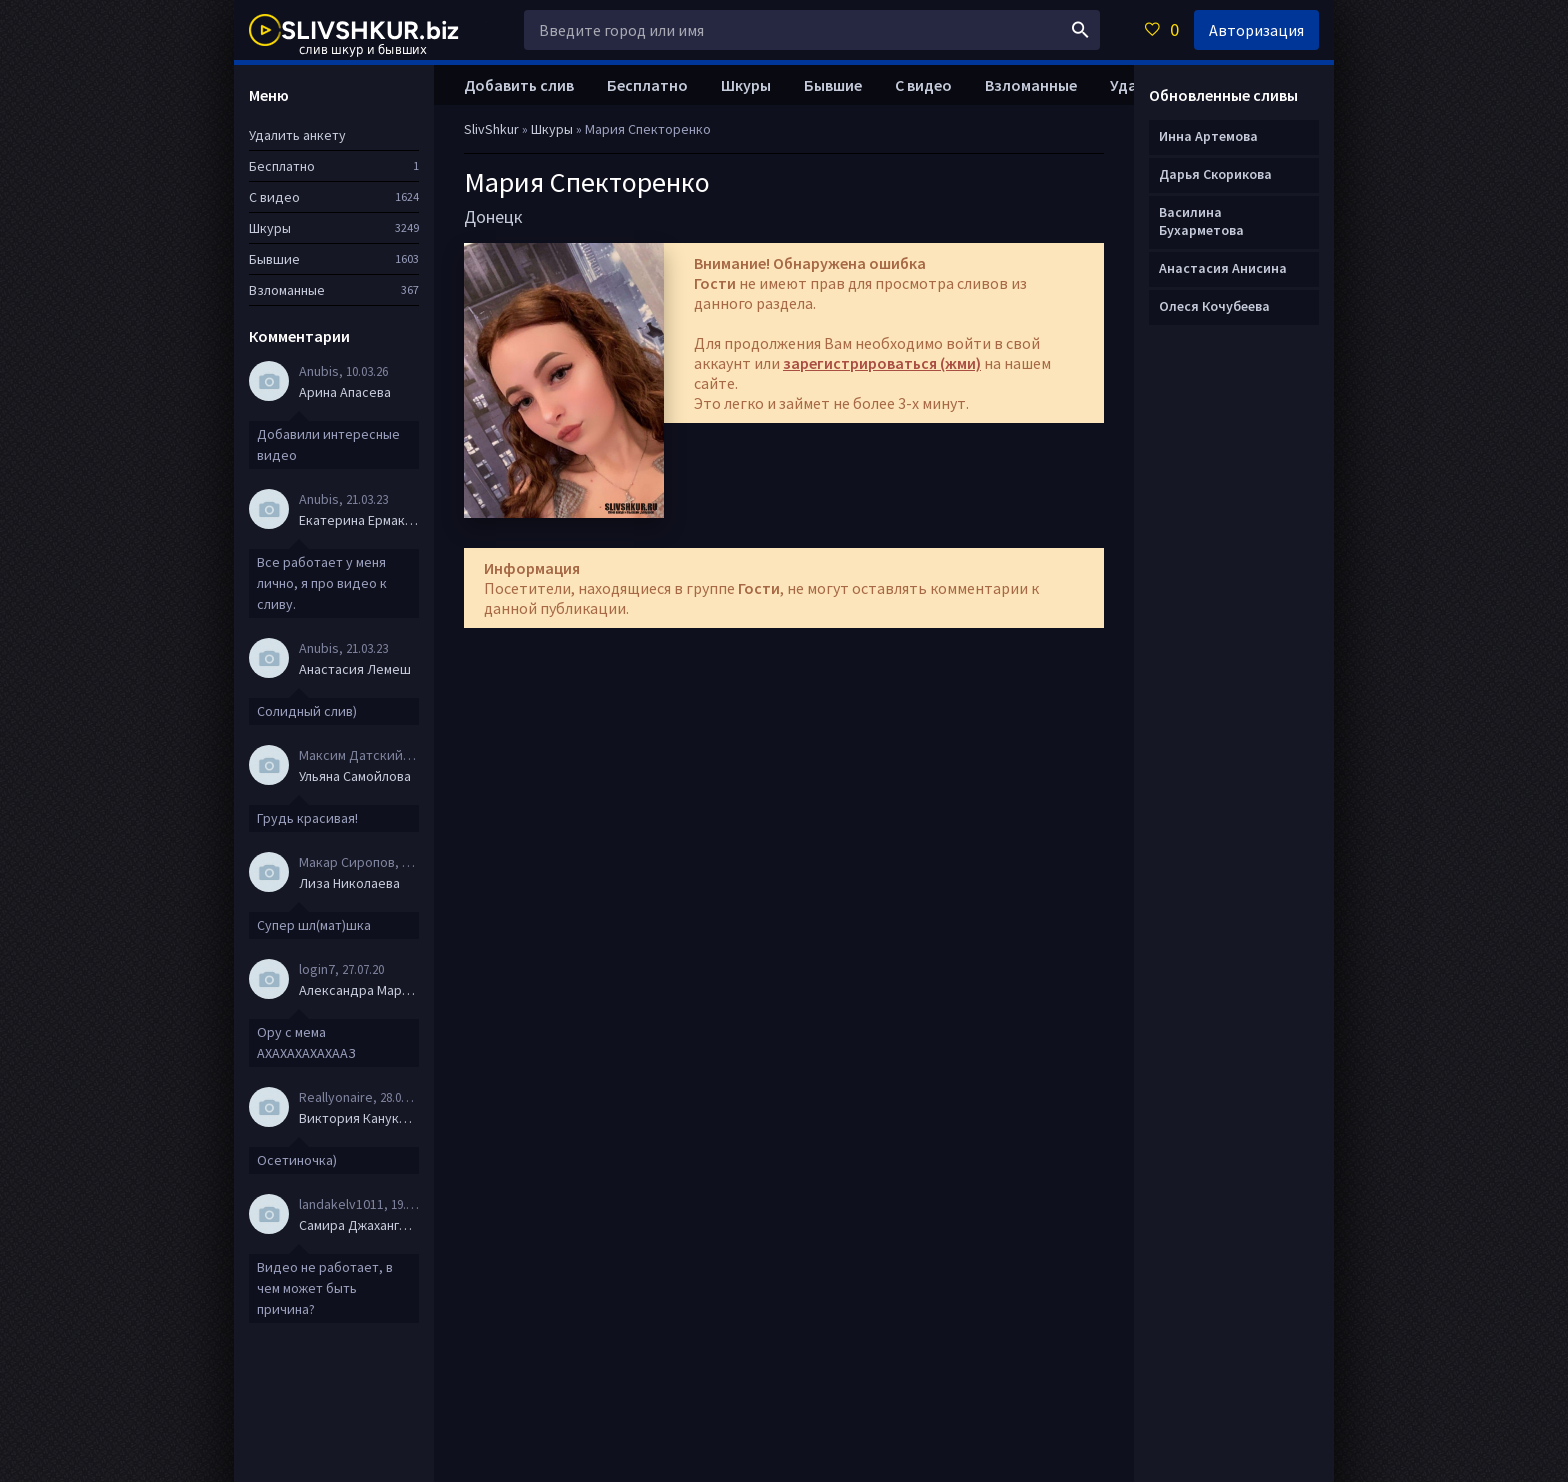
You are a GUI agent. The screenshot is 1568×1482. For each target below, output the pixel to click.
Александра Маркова (359, 990)
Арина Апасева (345, 392)
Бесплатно (647, 85)
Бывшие (833, 85)
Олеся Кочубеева (1214, 306)
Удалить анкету (297, 135)
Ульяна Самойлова (355, 776)
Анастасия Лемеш (355, 669)
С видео (923, 85)
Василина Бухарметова (1201, 221)
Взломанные (1031, 85)
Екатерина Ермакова (359, 520)
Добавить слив (519, 85)
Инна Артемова (1208, 136)
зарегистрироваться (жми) (882, 363)
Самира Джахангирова (359, 1225)
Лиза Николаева (349, 883)
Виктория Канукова (359, 1118)
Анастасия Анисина (1223, 268)
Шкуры (746, 85)
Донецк (493, 216)
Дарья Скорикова (1215, 174)
